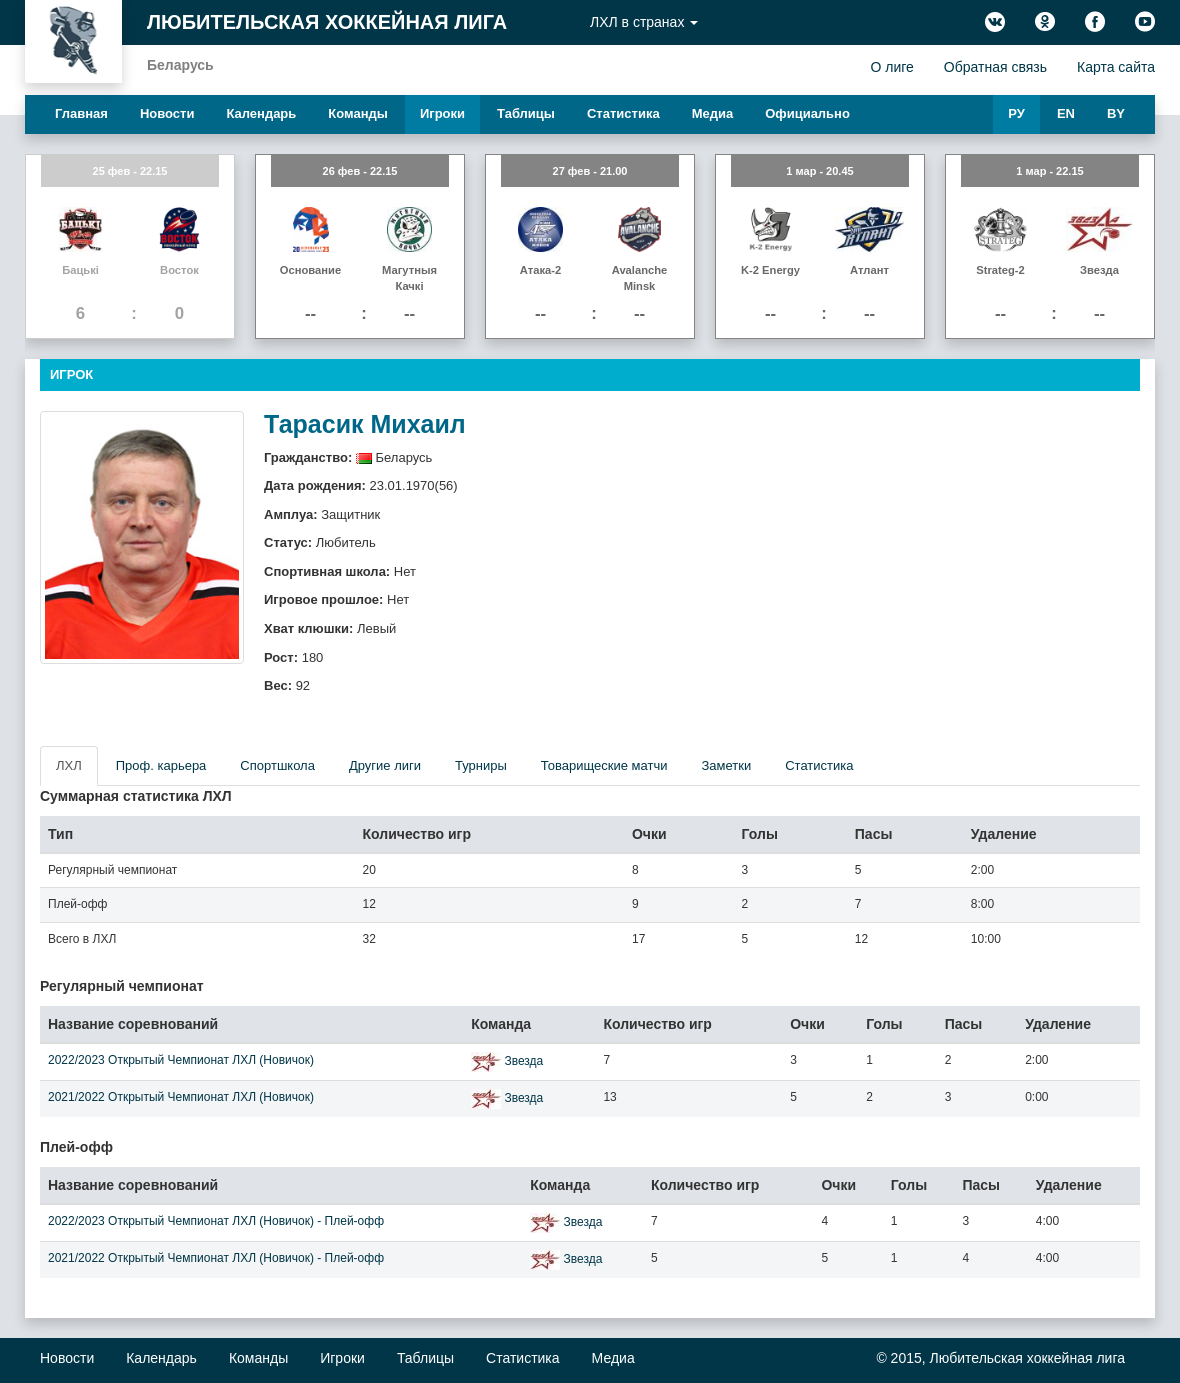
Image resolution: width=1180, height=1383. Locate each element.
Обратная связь (995, 67)
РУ (1016, 113)
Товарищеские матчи (604, 765)
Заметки (726, 765)
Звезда (523, 1061)
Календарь (261, 113)
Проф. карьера (161, 765)
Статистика (623, 113)
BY (1116, 113)
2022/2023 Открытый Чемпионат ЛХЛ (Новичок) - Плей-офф (216, 1221)
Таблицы (526, 113)
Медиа (713, 113)
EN (1066, 113)
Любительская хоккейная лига (327, 22)
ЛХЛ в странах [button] (644, 22)
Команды (358, 113)
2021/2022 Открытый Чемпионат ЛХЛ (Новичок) (181, 1097)
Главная (81, 113)
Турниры (481, 765)
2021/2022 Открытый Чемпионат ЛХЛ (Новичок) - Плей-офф (216, 1258)
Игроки (442, 113)
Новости (167, 113)
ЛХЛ (69, 765)
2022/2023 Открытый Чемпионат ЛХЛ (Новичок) (181, 1060)
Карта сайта (1116, 67)
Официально (807, 113)
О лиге (891, 67)
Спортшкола (277, 765)
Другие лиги (385, 765)
